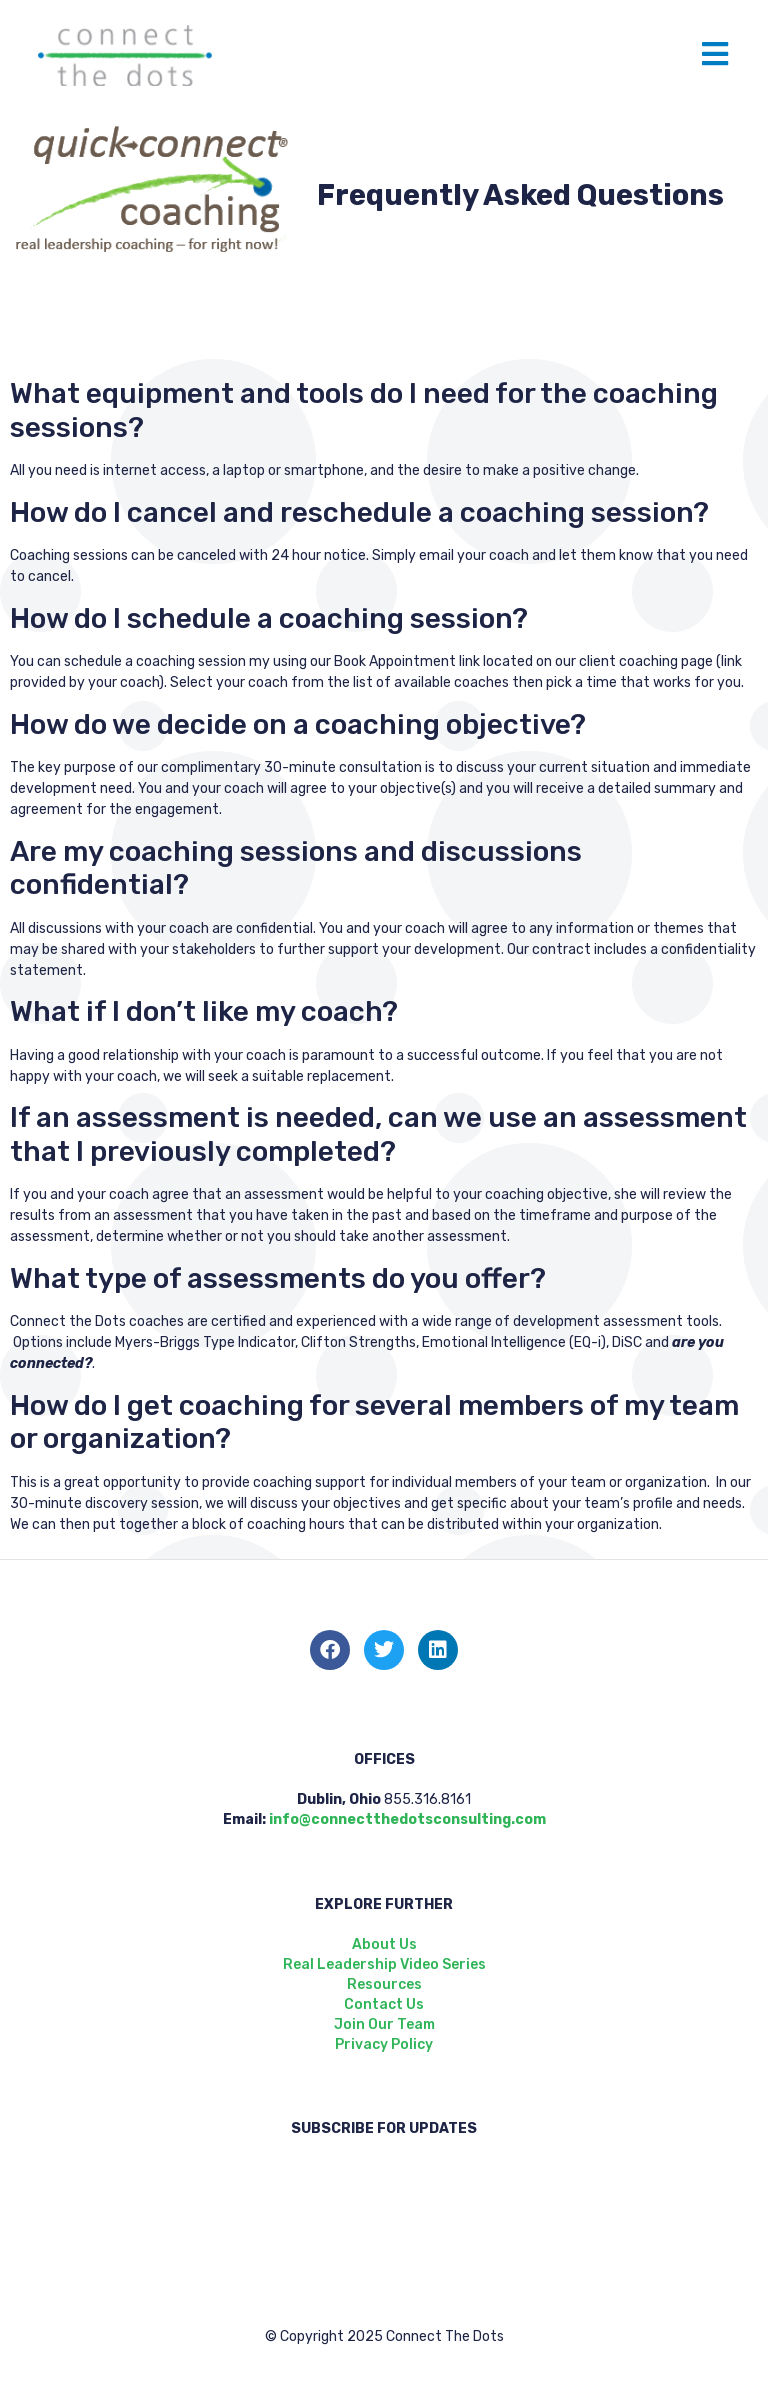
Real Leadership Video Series (384, 1964)
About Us (384, 1944)
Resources (384, 1984)
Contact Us (384, 2004)
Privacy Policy (384, 2044)
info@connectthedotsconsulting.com (407, 1819)
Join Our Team (384, 2024)
